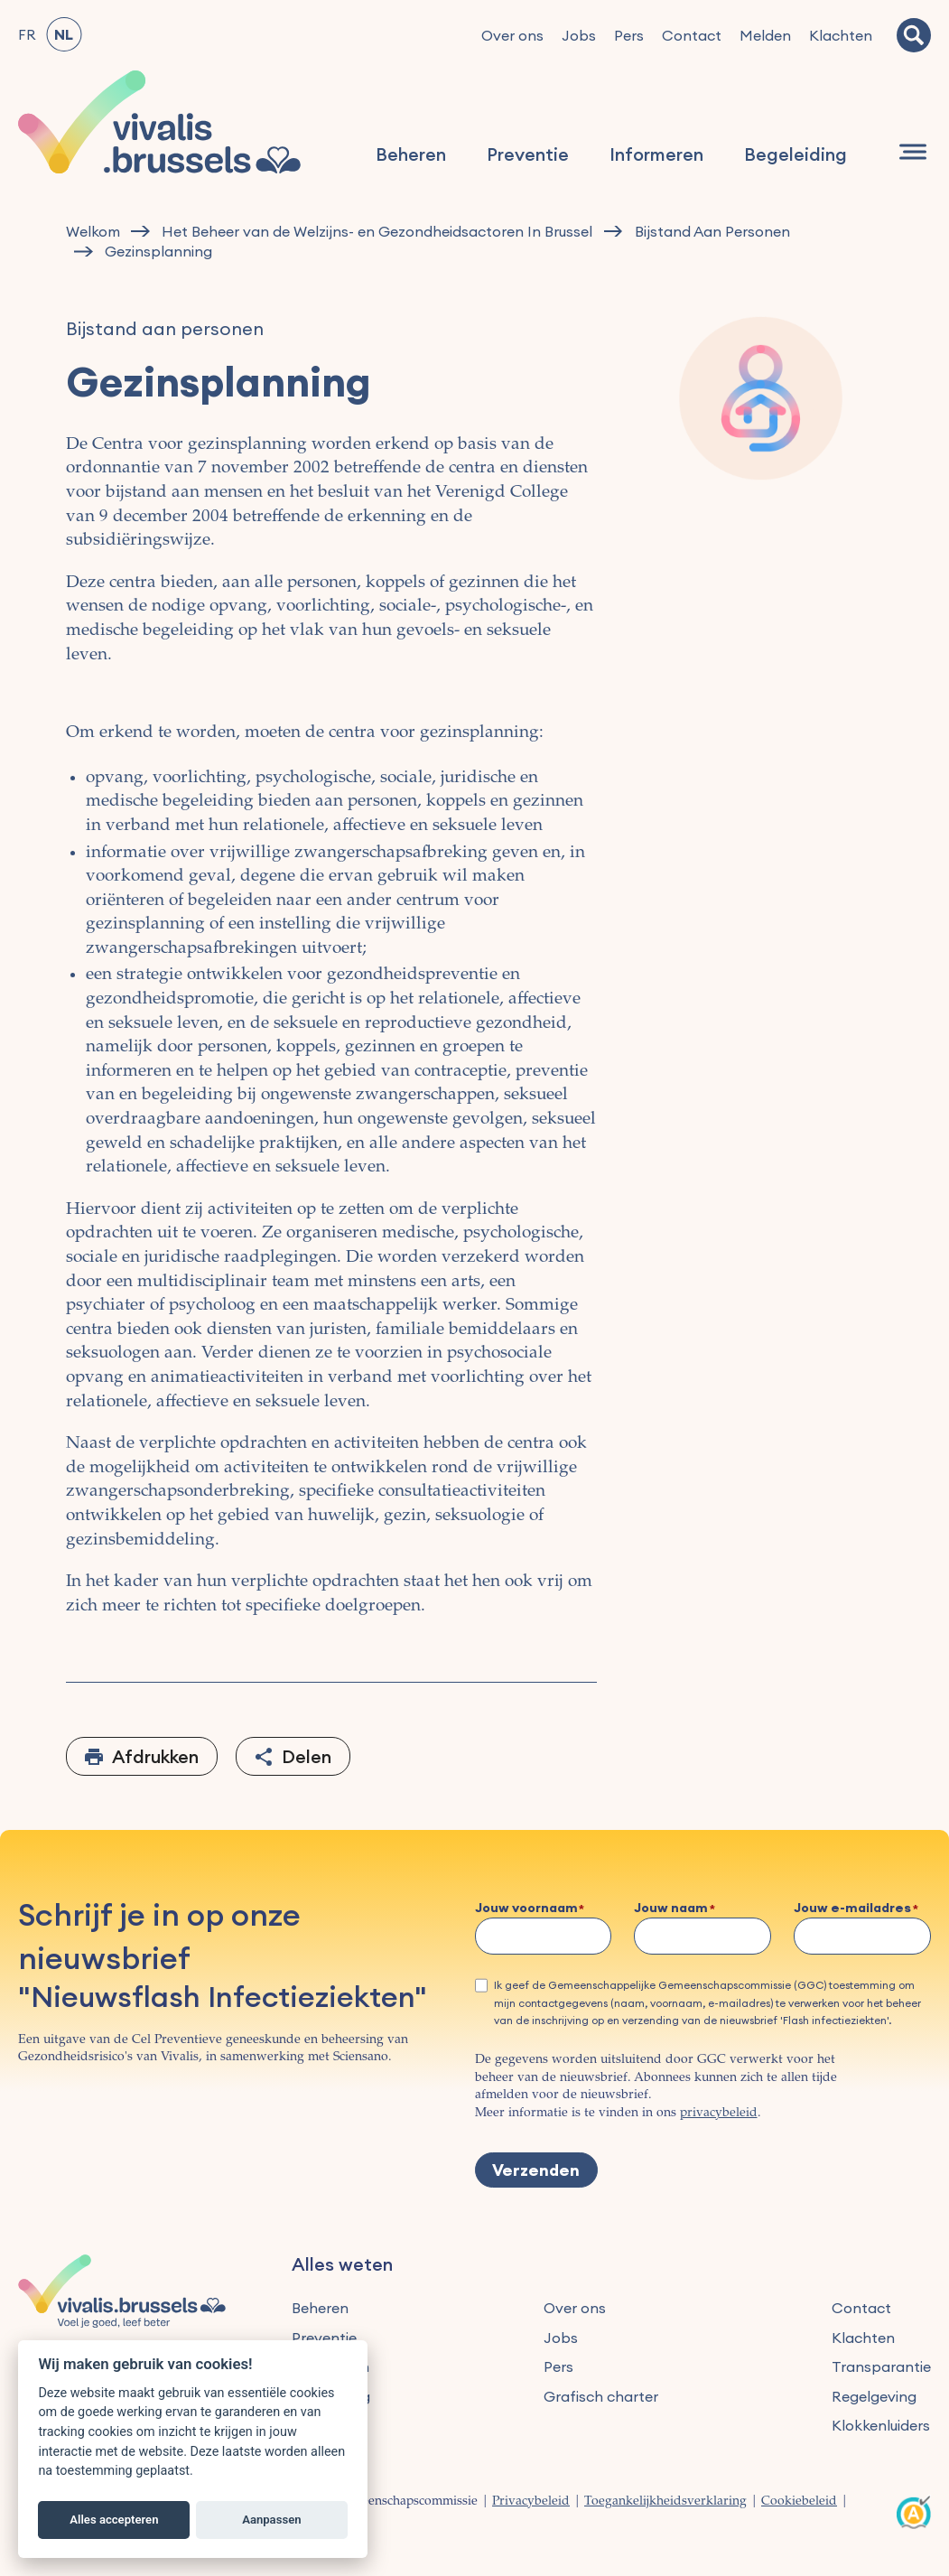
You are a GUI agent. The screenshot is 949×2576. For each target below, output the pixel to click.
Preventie (529, 155)
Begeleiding (796, 155)
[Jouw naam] (702, 1936)
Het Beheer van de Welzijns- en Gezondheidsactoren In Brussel (377, 231)
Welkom (93, 231)
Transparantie (881, 2366)
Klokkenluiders (881, 2425)
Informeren (657, 155)
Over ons (512, 35)
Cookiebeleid (799, 2502)
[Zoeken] (914, 35)
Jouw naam (671, 1908)
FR (27, 34)
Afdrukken (155, 1756)
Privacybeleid (531, 2502)
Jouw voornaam (526, 1908)
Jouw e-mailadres (852, 1908)
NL (63, 34)
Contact (691, 35)
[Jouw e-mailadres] (862, 1936)
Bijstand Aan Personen (712, 231)
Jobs (579, 35)
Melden (765, 35)
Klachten (840, 35)
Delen (306, 1756)
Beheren (412, 155)
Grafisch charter (601, 2396)
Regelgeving (874, 2396)
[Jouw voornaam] (543, 1936)
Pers (629, 35)
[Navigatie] (913, 153)
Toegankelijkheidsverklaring (665, 2502)
